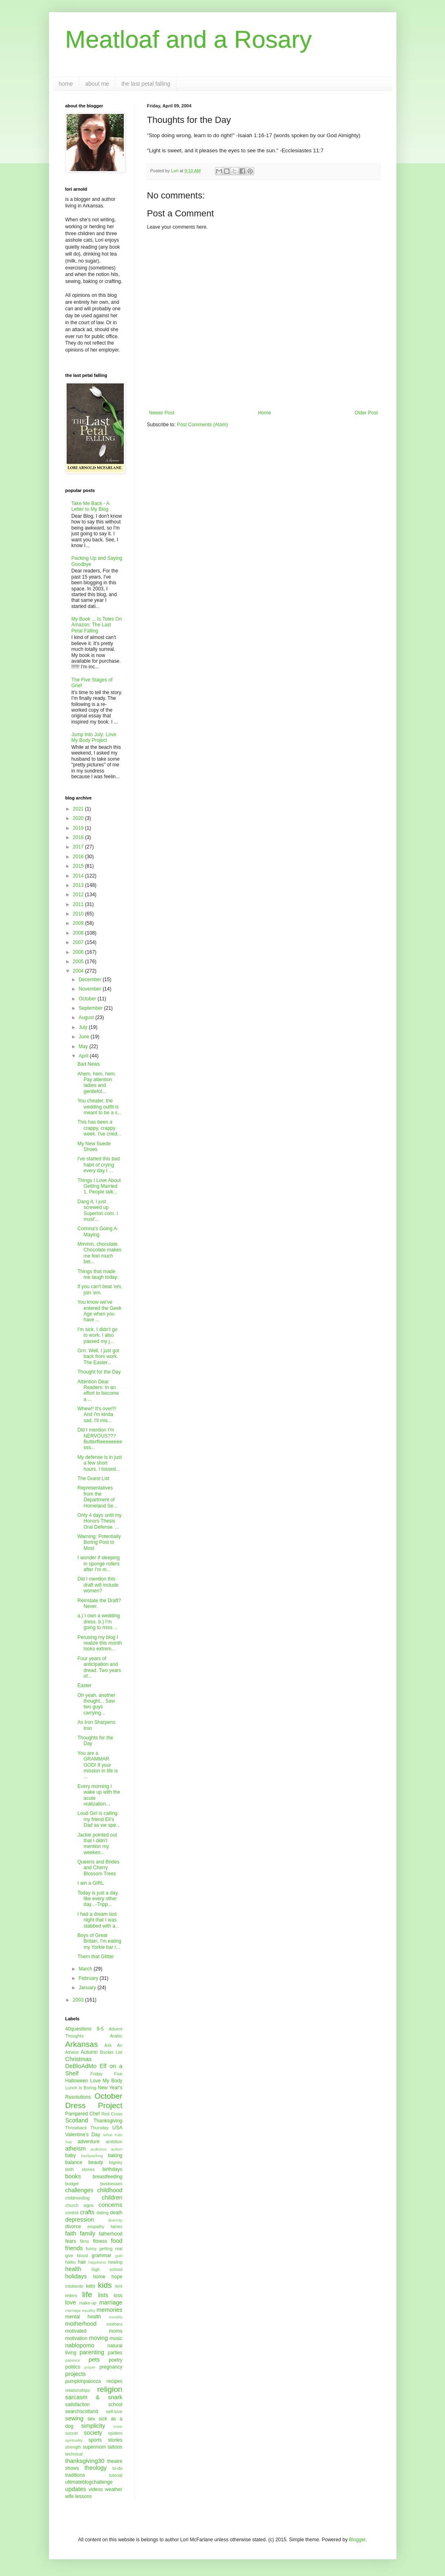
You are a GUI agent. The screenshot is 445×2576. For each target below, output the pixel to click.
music (116, 2338)
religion (110, 2389)
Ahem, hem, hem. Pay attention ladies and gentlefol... (96, 1082)
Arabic (116, 2035)
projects (75, 2374)
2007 (79, 942)
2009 (79, 923)
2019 (79, 828)
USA (117, 2128)
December (90, 979)
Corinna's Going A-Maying (97, 1231)
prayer (90, 2367)
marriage (111, 2302)
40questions (78, 2029)
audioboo (98, 2149)
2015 (79, 866)
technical (74, 2453)
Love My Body (106, 2081)
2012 (79, 894)
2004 (79, 971)
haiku (70, 2262)
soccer (71, 2433)
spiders (115, 2433)
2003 (79, 2000)
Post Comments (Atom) (202, 424)
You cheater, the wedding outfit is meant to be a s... (99, 1106)
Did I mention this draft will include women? (97, 1585)
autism (116, 2149)
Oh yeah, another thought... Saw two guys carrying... (96, 1704)
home (66, 83)
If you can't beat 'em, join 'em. (99, 1289)
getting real (111, 2248)
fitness (100, 2241)
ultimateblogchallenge (89, 2482)
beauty (95, 2162)
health (73, 2269)
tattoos (114, 2447)
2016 (79, 856)
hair (82, 2262)
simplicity (93, 2425)
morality (116, 2317)
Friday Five (106, 2073)
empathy (95, 2226)
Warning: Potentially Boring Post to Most (99, 1542)
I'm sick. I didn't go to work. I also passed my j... (97, 1335)
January (87, 1987)
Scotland (76, 2120)
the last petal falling (145, 83)
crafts (87, 2212)
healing (115, 2262)
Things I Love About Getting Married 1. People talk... (99, 1186)
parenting (92, 2352)
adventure (88, 2141)
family (88, 2233)
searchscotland (81, 2411)
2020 (79, 818)
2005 (79, 961)
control (71, 2212)
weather (114, 2489)
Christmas (78, 2059)
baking (115, 2155)
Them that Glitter (95, 1956)
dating (102, 2212)
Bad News (88, 1064)
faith (70, 2233)
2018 (79, 837)
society (93, 2432)
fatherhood (110, 2234)
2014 (79, 876)
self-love (114, 2411)
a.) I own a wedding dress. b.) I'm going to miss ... (98, 1621)
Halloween (76, 2081)
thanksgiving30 (85, 2461)
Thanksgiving (108, 2121)
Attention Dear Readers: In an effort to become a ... (98, 1390)
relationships (77, 2390)
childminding (77, 2197)
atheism (75, 2148)
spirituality (74, 2440)
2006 (79, 952)
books (73, 2176)
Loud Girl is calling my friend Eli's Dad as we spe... (98, 1819)
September (91, 1008)
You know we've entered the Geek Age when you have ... (99, 1311)
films (84, 2241)
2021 (79, 809)
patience (72, 2360)
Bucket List (111, 2052)
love (70, 2302)
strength (73, 2447)
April (83, 1056)
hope (117, 2277)
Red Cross (112, 2113)
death (116, 2212)
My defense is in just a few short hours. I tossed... (99, 1463)
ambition (114, 2141)
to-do (117, 2468)
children (112, 2197)
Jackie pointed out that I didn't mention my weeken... (97, 1843)
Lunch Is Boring (80, 2087)
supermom (94, 2447)
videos (96, 2489)
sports (95, 2440)
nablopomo (79, 2345)
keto (90, 2286)
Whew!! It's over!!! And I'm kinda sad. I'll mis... (96, 1414)
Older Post (366, 413)
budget (72, 2183)
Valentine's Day (83, 2134)
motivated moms (94, 2331)
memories (109, 2310)
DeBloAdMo (81, 2066)
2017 (79, 847)
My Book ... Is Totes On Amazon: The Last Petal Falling (97, 625)
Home (264, 413)
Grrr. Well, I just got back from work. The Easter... (98, 1356)
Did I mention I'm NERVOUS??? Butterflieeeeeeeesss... (99, 1438)
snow (117, 2426)
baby (70, 2155)
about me (97, 83)
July (83, 1027)
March (86, 1969)
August (86, 1017)
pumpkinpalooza (83, 2381)
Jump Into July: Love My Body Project (94, 737)
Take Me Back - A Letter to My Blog (91, 506)
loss (118, 2295)
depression (79, 2219)
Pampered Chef (82, 2114)
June (84, 1037)
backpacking (92, 2155)
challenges (79, 2190)
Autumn (89, 2052)
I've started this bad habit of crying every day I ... (98, 1164)
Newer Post (161, 413)
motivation (76, 2338)
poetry (115, 2360)
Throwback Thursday (87, 2127)
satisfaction (77, 2404)
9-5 (99, 2029)
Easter (84, 1685)
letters (71, 2295)
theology (96, 2468)
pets (94, 2359)
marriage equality (80, 2310)
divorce (73, 2226)
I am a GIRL (90, 1883)
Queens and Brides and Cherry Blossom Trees (98, 1868)
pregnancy (110, 2367)
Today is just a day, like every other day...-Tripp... (98, 1899)
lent (118, 2286)
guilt (119, 2255)
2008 (79, 933)
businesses (111, 2183)
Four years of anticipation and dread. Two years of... (99, 1667)
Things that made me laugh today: (97, 1274)
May (83, 1046)
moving (98, 2338)
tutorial (115, 2475)
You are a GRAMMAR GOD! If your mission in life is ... (97, 1765)
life (87, 2294)
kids (105, 2285)
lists (103, 2295)
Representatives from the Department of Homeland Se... (97, 1496)
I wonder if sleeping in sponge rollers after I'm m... (98, 1563)
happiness (97, 2262)
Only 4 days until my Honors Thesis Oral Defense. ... (99, 1521)
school (115, 2404)
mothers (114, 2324)
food (116, 2241)
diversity (115, 2220)
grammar (101, 2255)
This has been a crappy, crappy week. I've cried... (99, 1128)
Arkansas (81, 2044)
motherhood (81, 2323)
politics (73, 2367)
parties (114, 2353)
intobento (74, 2286)
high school (107, 2269)
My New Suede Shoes (93, 1146)
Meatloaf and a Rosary (188, 39)
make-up (87, 2302)
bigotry (115, 2162)
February (88, 1978)
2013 (79, 885)
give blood (76, 2255)
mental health (83, 2317)
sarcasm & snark (94, 2397)
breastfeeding (108, 2177)
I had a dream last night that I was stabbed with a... (98, 1920)
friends (74, 2248)
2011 (79, 904)
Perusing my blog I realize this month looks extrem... (99, 1643)
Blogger (357, 2540)
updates (75, 2489)
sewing (74, 2418)
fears (70, 2241)
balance (74, 2162)
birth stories (80, 2169)
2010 (79, 914)
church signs (79, 2205)
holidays (76, 2276)
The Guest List (93, 1478)
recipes (115, 2381)
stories (115, 2440)
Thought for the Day (99, 1372)
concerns (110, 2205)
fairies (117, 2226)
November (90, 989)
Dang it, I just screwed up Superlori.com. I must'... (97, 1210)
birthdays (113, 2169)
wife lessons (78, 2496)
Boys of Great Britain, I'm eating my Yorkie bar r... (99, 1941)
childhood (110, 2190)
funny (91, 2248)
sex (91, 2419)
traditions (75, 2475)
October (87, 999)
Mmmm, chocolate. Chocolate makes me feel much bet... (99, 1253)
